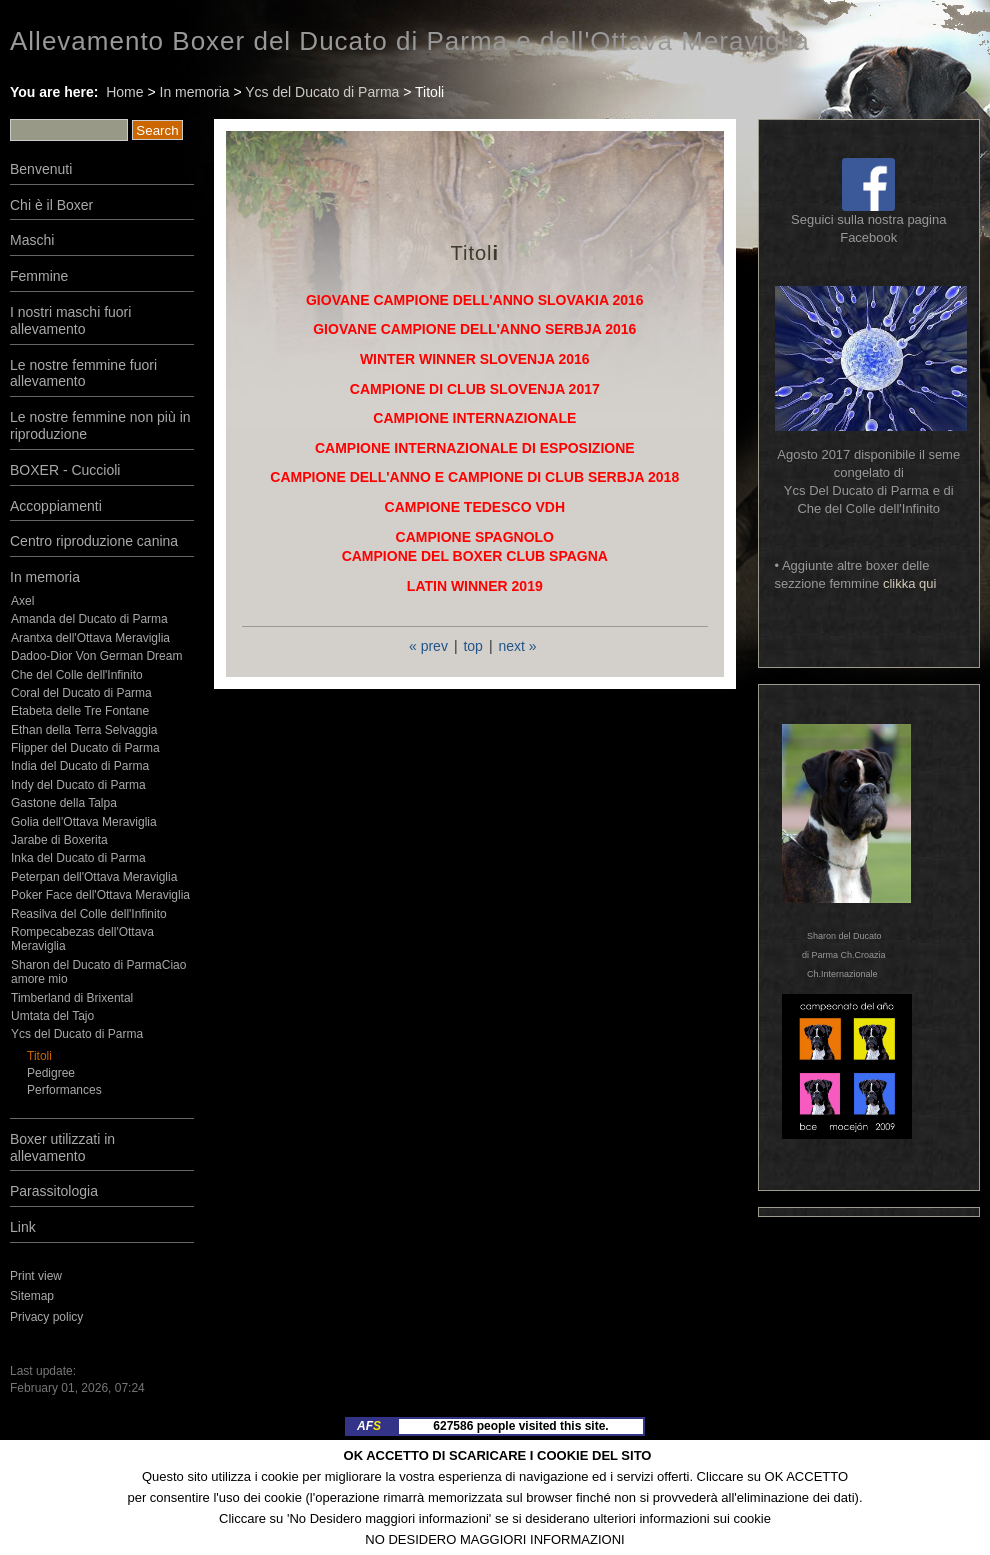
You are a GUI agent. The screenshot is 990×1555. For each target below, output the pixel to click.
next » (517, 646)
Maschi (32, 240)
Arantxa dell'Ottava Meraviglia (90, 638)
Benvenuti (41, 169)
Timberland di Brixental (72, 998)
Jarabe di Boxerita (59, 840)
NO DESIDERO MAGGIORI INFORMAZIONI (494, 1539)
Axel (22, 601)
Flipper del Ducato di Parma (85, 748)
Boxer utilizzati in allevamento (62, 1147)
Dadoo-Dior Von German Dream (96, 656)
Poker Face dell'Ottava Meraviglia (100, 895)
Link (23, 1227)
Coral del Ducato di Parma (81, 693)
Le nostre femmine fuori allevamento (83, 373)
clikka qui (909, 583)
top (472, 646)
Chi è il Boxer (51, 205)
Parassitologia (54, 1191)
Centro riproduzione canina (94, 541)
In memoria (195, 92)
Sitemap (32, 1296)
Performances (64, 1090)
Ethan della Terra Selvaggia (84, 730)
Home (124, 92)
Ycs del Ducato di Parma (322, 92)
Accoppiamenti (56, 506)
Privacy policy (46, 1317)
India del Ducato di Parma (80, 766)
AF (369, 1426)
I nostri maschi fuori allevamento (70, 320)
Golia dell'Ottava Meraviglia (84, 822)
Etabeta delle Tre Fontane (80, 711)
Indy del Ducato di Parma (78, 785)
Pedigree (51, 1073)
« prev (428, 646)
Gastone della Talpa (64, 803)
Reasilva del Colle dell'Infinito (89, 914)
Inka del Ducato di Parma (78, 858)
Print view (36, 1276)
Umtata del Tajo (52, 1016)
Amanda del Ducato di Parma (89, 619)
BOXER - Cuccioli (65, 470)
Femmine (39, 276)
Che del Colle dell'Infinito (77, 675)
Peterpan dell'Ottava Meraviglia (94, 877)
